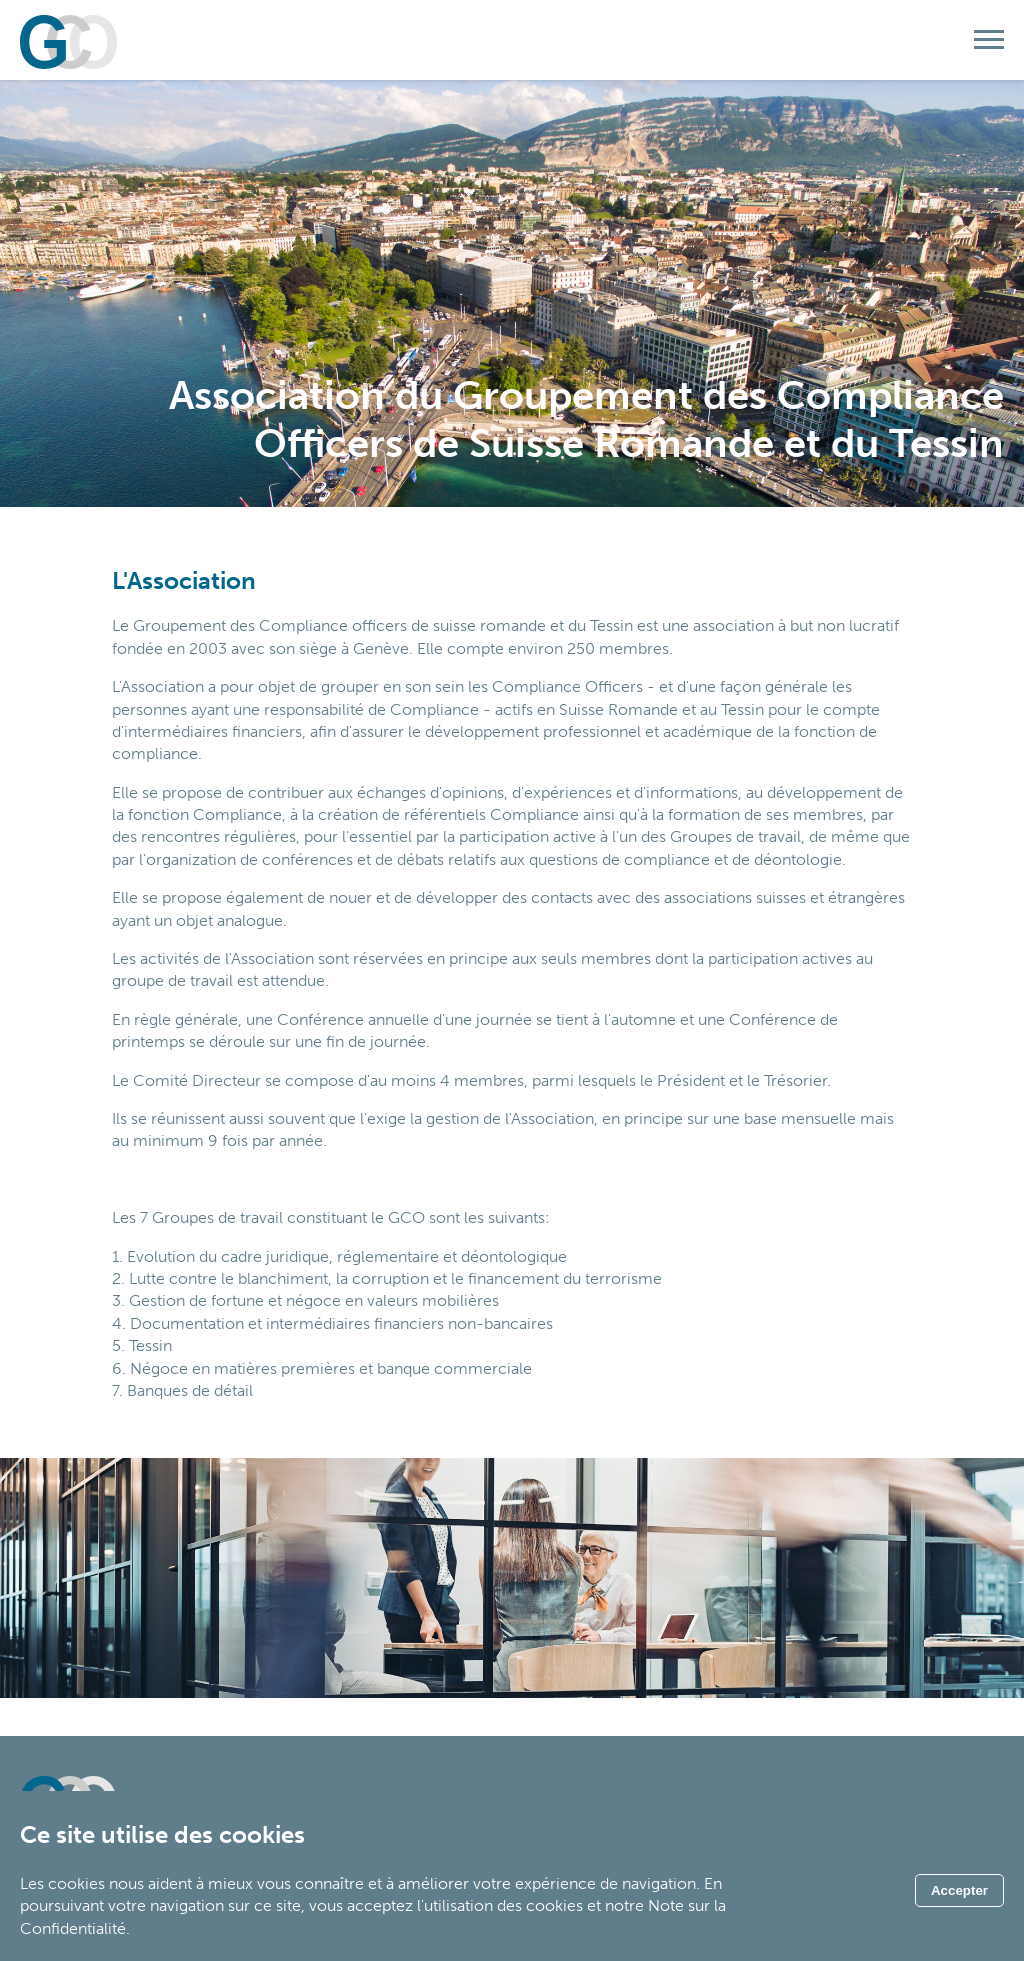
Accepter (959, 1890)
